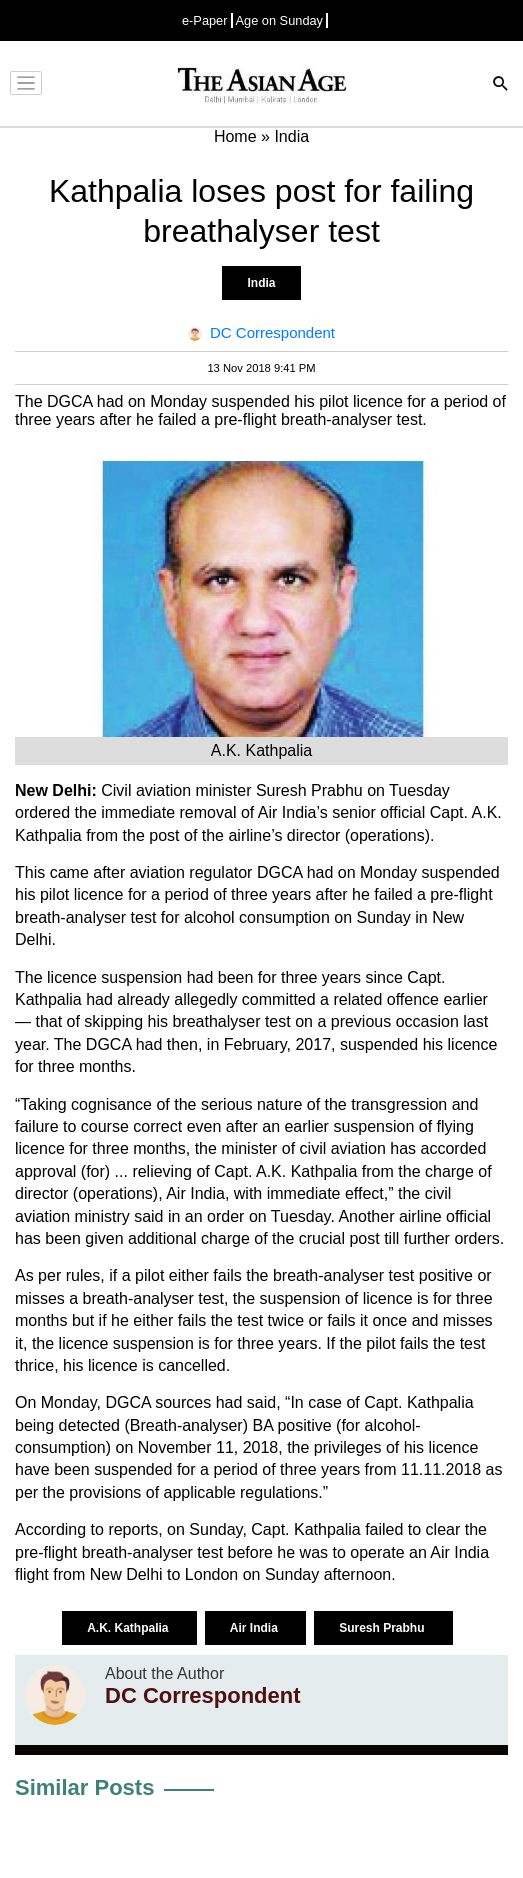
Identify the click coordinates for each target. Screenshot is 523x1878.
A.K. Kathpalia (129, 1628)
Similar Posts (84, 1787)
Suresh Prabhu (383, 1628)
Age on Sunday (280, 20)
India (261, 283)
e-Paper (205, 20)
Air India (255, 1628)
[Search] (501, 85)
